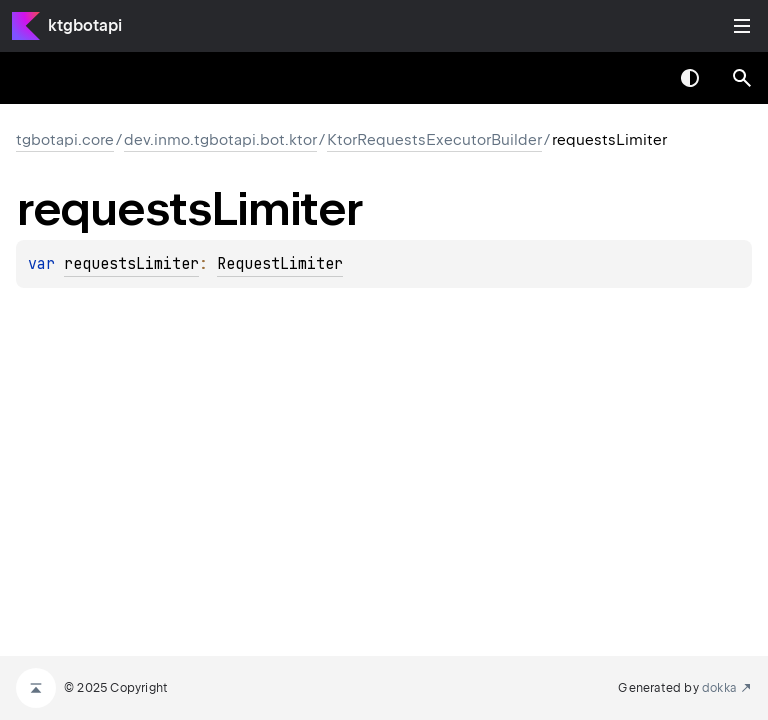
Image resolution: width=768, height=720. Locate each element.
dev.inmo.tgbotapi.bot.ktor (220, 140)
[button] (742, 78)
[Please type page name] (742, 78)
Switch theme (690, 78)
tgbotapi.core (65, 140)
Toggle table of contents (742, 26)
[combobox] (638, 78)
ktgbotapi (85, 25)
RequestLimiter (280, 264)
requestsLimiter (131, 264)
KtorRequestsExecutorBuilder (434, 140)
